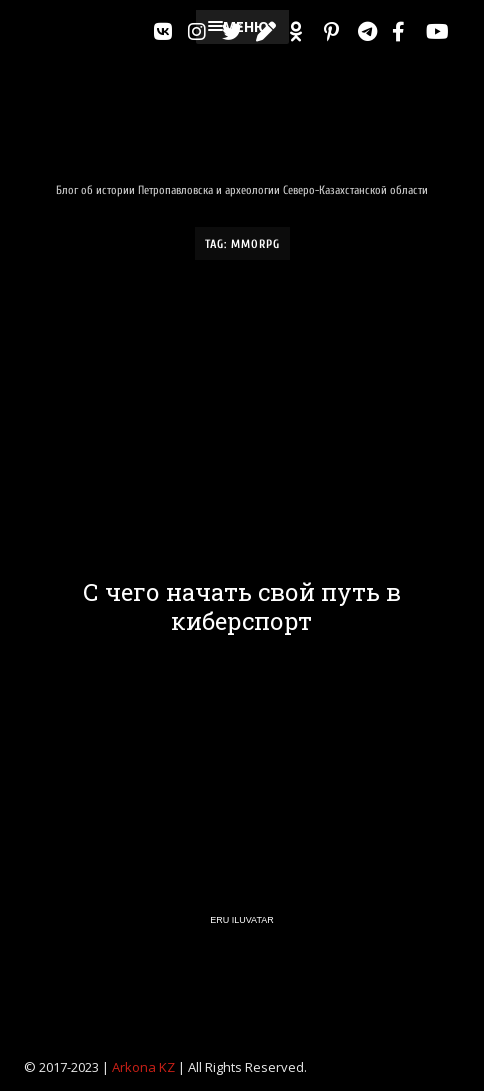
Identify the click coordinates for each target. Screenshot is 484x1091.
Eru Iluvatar (242, 920)
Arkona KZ (143, 1067)
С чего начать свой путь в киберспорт (242, 607)
